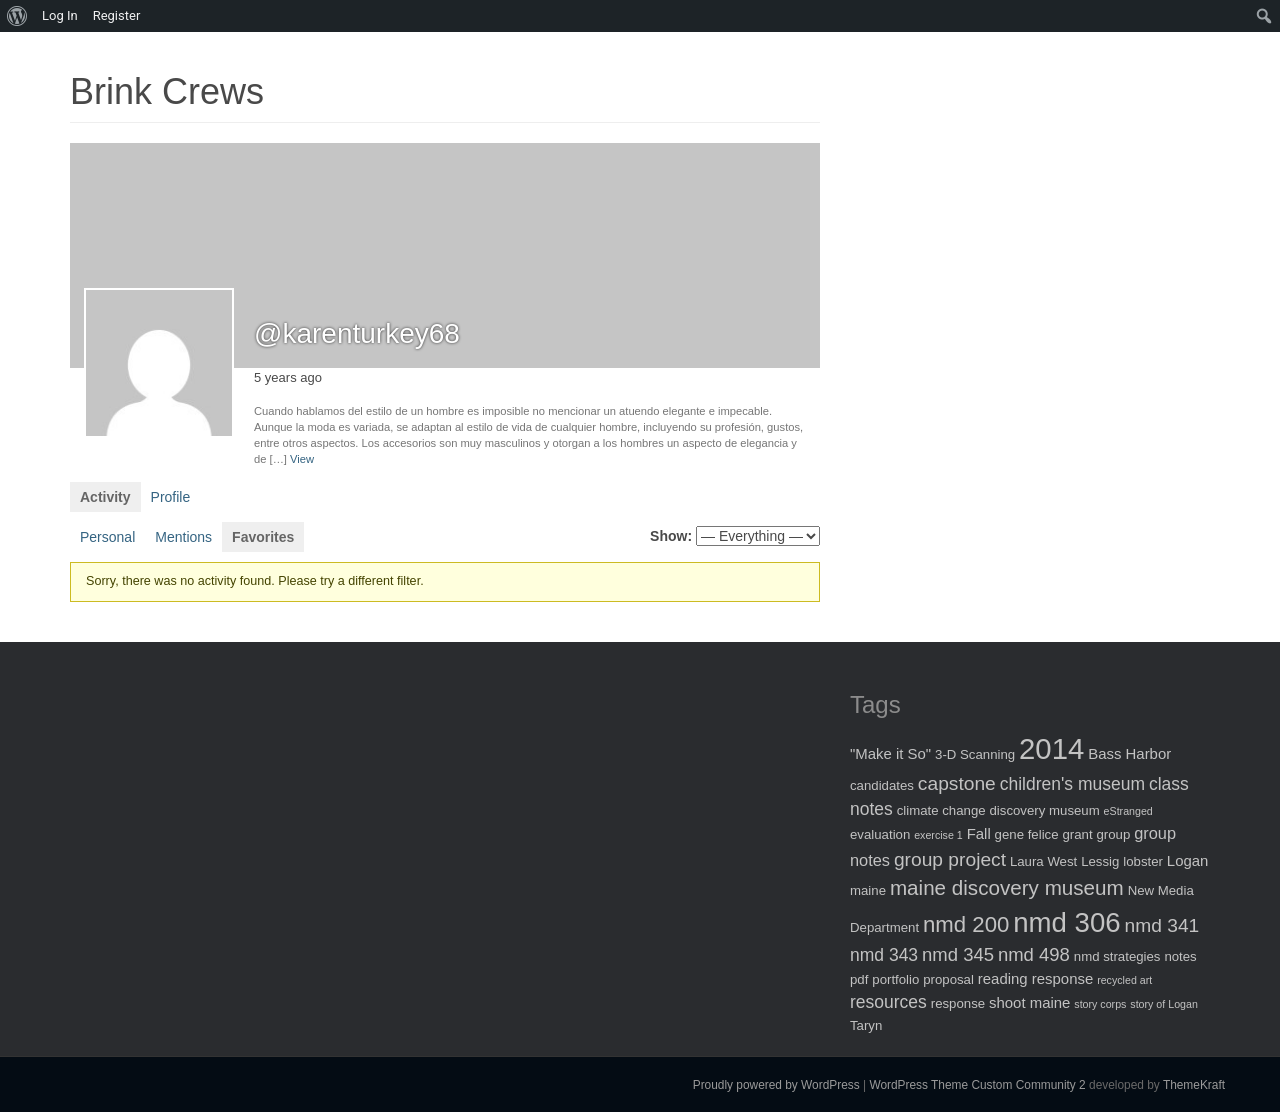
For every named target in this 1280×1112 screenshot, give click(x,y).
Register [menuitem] (117, 15)
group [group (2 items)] (1113, 834)
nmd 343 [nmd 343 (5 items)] (884, 955)
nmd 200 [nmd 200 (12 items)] (966, 924)
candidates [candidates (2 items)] (882, 785)
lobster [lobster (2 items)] (1143, 861)
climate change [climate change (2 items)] (941, 810)
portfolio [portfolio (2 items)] (895, 979)
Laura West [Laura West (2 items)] (1043, 861)
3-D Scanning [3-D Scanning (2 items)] (975, 754)
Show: (671, 536)
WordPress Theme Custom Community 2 (977, 1085)
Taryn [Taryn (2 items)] (866, 1025)
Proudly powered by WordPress (776, 1085)
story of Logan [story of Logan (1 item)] (1164, 1004)
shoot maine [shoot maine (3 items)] (1029, 1002)
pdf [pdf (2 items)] (859, 979)
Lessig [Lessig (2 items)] (1100, 861)
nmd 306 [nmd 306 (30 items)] (1066, 922)
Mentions (183, 537)
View (302, 459)
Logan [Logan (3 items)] (1188, 860)
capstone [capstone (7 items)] (957, 783)
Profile (171, 497)
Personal (107, 537)
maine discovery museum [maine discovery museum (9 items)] (1007, 887)
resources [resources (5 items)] (888, 1002)
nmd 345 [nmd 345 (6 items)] (958, 954)
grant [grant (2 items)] (1077, 834)
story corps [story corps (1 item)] (1100, 1004)
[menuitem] (17, 16)
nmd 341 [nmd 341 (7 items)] (1162, 925)
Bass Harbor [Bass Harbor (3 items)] (1129, 753)
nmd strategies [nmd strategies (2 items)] (1117, 956)
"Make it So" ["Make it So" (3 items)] (890, 753)
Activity (105, 497)
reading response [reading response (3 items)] (1035, 978)
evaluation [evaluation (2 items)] (880, 834)
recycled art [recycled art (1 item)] (1124, 980)
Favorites (263, 537)
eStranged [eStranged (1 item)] (1128, 811)
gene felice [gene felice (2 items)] (1027, 834)
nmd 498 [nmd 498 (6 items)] (1034, 954)
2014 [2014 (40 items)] (1051, 748)
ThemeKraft (1194, 1085)
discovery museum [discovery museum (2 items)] (1045, 810)
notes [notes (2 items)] (1180, 956)
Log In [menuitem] (60, 15)
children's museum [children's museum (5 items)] (1072, 784)
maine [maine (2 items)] (868, 890)
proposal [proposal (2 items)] (948, 979)
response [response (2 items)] (958, 1003)
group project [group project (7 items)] (950, 859)
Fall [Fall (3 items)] (979, 833)
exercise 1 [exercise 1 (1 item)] (938, 835)
